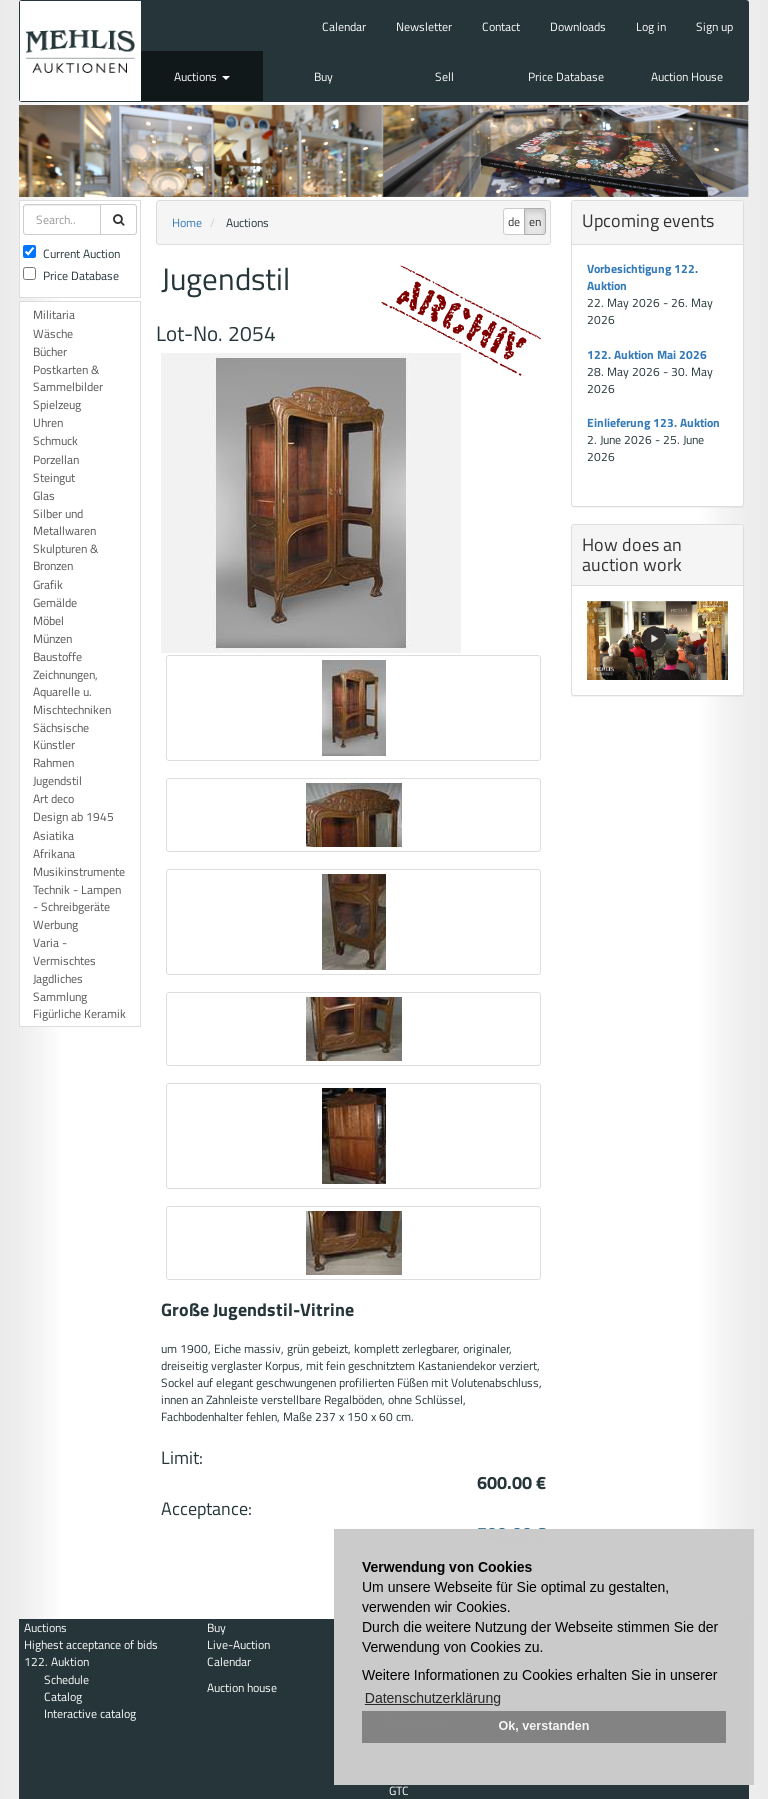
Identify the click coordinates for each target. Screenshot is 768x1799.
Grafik (48, 584)
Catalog (63, 1696)
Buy (323, 76)
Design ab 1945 (73, 816)
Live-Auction (238, 1644)
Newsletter (424, 26)
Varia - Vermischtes (64, 951)
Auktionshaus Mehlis (80, 51)
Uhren (48, 422)
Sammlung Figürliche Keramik (79, 1005)
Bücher (50, 351)
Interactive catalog (90, 1713)
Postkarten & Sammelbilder (68, 378)
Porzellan (56, 459)
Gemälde (55, 602)
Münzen (52, 638)
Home (187, 222)
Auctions (202, 76)
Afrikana (54, 853)
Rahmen (53, 762)
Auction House (687, 76)
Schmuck (55, 440)
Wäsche (53, 333)
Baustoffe (57, 656)
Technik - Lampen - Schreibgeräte (77, 898)
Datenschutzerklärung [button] (433, 1698)
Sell (444, 76)
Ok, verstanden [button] (544, 1726)
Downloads (578, 26)
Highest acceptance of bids (91, 1644)
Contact (501, 26)
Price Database (566, 76)
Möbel (48, 620)
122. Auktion (56, 1661)
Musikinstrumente (79, 871)
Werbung (55, 924)
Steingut (54, 477)
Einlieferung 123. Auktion (653, 422)
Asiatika (53, 835)
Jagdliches (58, 978)
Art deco (53, 798)
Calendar (344, 26)
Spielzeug (57, 404)
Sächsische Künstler (61, 736)
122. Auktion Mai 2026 (647, 354)
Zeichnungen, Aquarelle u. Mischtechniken (72, 691)
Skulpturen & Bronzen (65, 557)
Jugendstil (57, 780)
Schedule (66, 1679)
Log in (651, 26)
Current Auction (71, 253)
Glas (44, 495)
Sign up (714, 26)
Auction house (242, 1687)
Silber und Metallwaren (64, 522)
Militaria (54, 314)
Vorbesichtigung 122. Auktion (642, 277)
